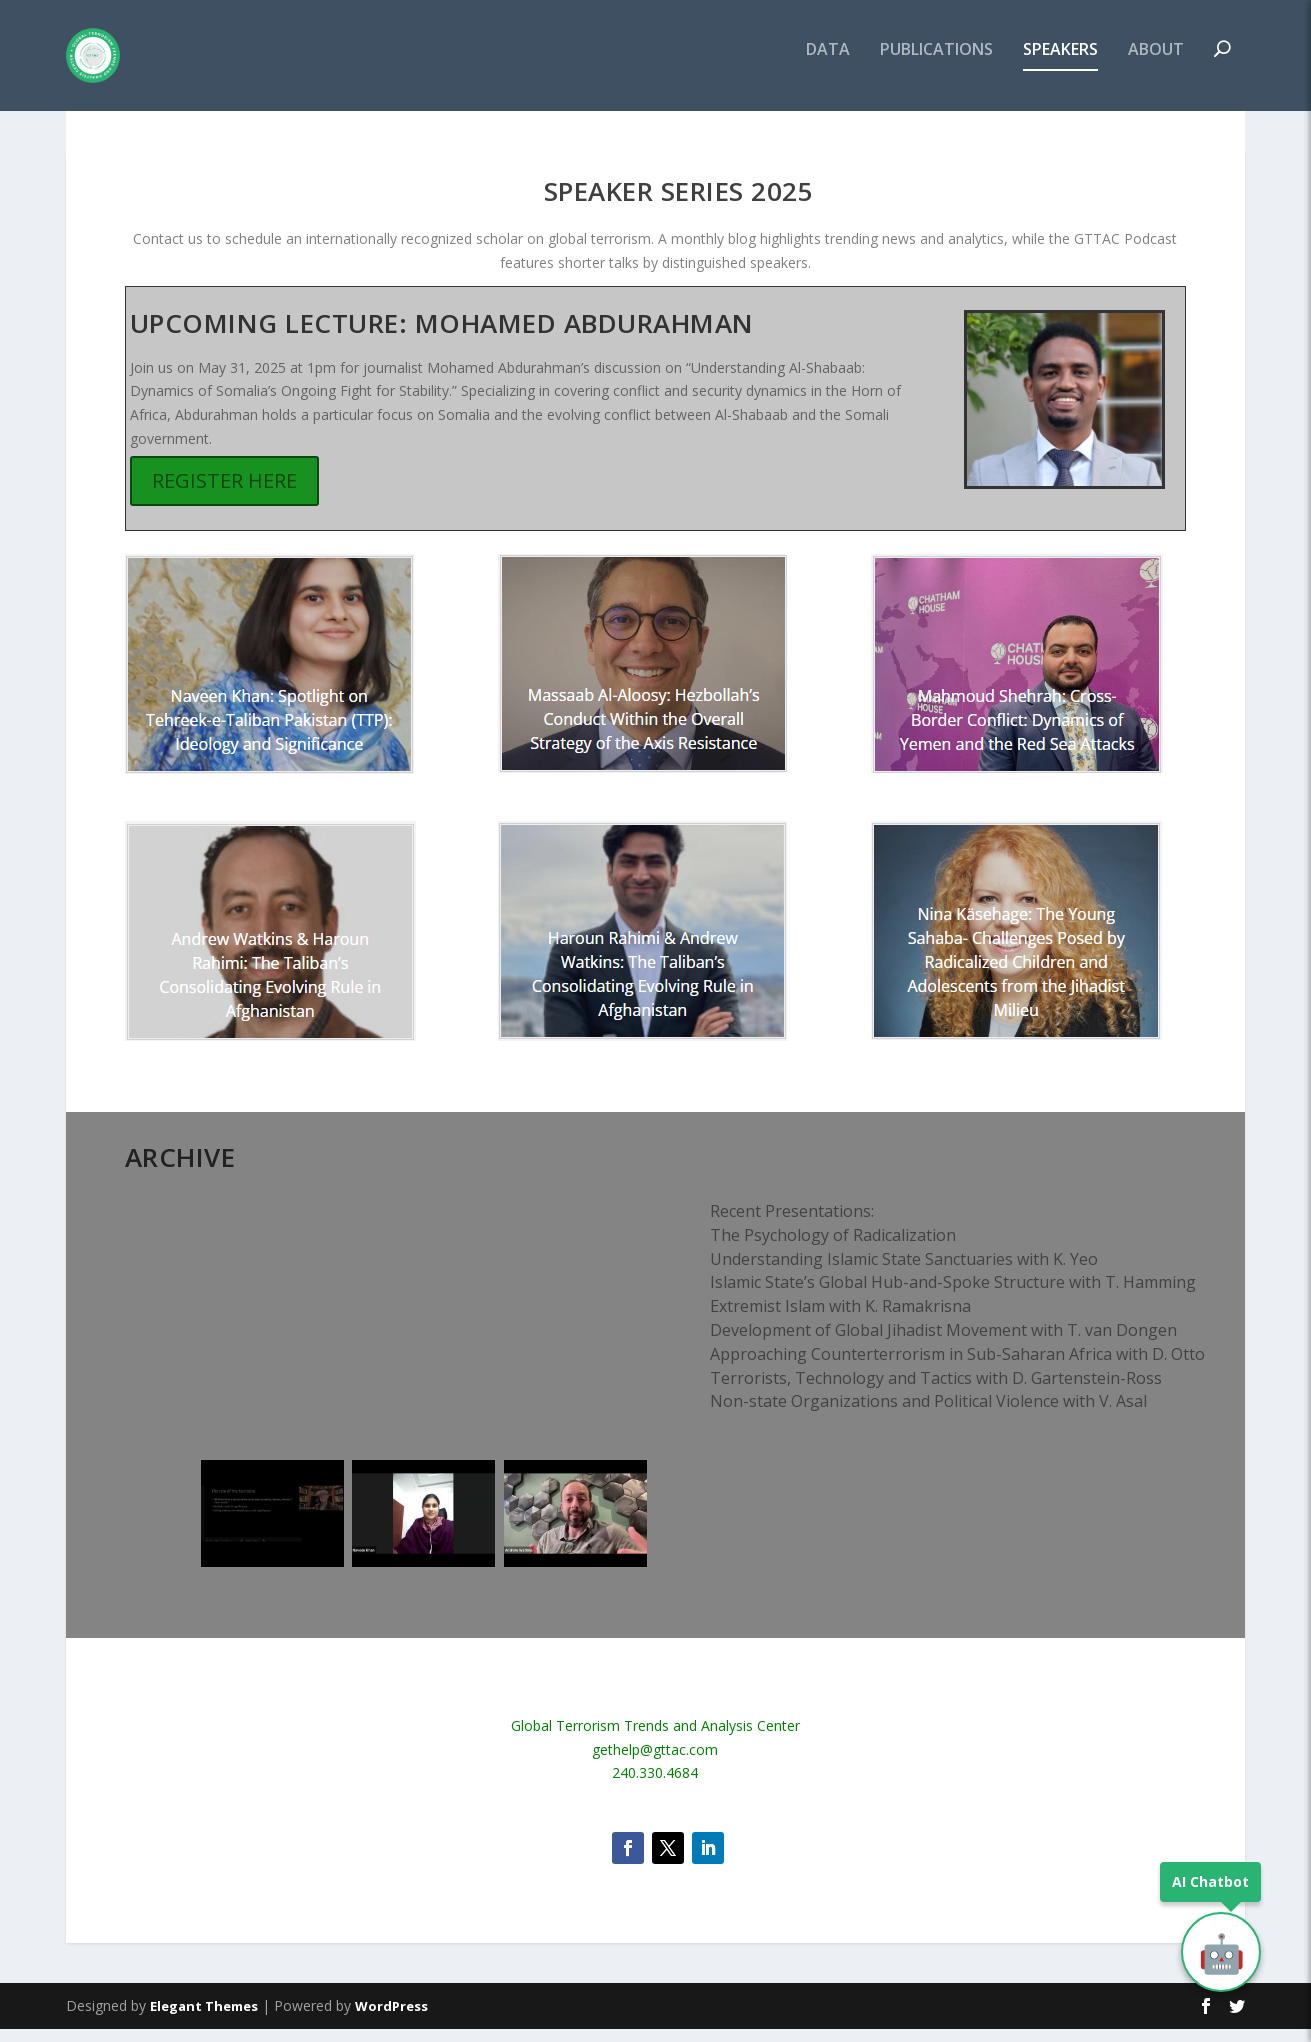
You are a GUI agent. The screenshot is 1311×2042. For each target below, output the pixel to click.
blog (742, 251)
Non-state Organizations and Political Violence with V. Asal (928, 1414)
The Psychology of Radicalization (833, 1248)
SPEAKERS (1060, 63)
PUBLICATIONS (936, 63)
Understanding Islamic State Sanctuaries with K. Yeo (904, 1271)
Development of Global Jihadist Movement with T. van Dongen (943, 1343)
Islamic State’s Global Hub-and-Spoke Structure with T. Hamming (953, 1295)
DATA (828, 63)
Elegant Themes (204, 2019)
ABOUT (1156, 63)
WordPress (391, 2019)
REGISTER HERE (224, 493)
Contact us (168, 251)
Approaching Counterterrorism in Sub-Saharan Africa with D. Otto (957, 1367)
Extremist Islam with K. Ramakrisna (840, 1319)
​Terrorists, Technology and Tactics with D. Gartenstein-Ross (936, 1390)
